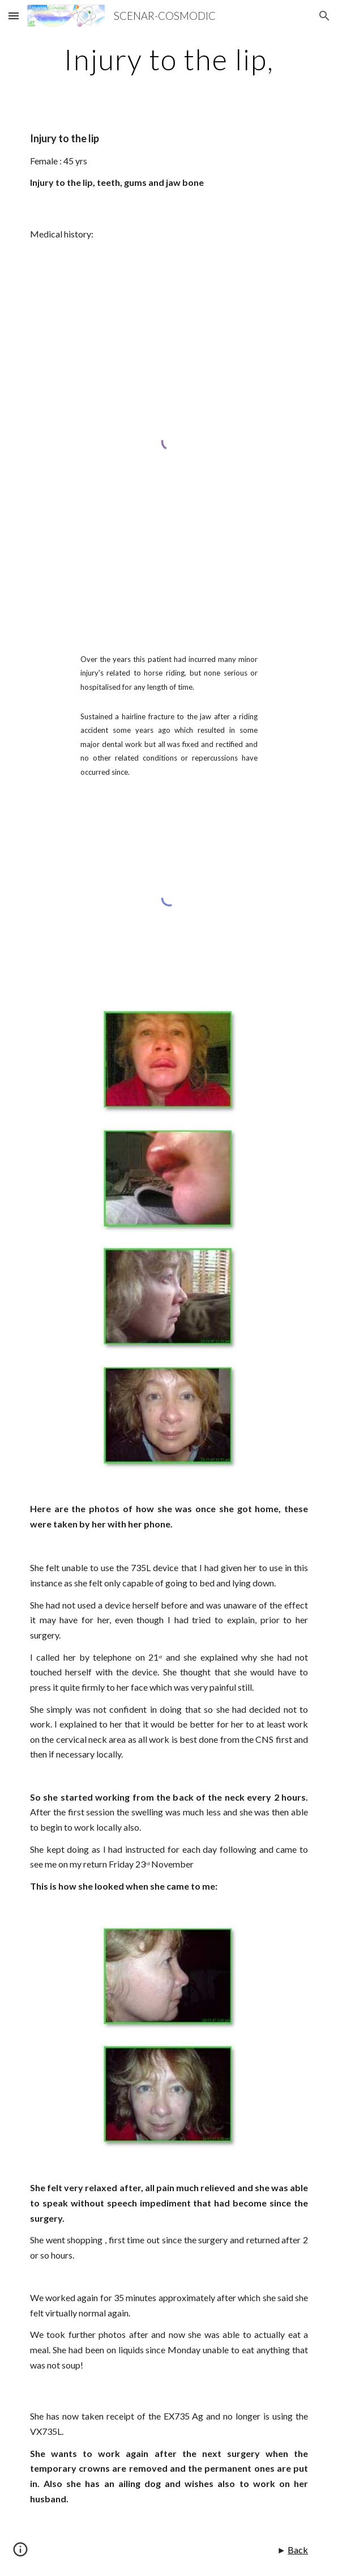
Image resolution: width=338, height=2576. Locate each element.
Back (298, 2549)
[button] (13, 15)
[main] (169, 59)
